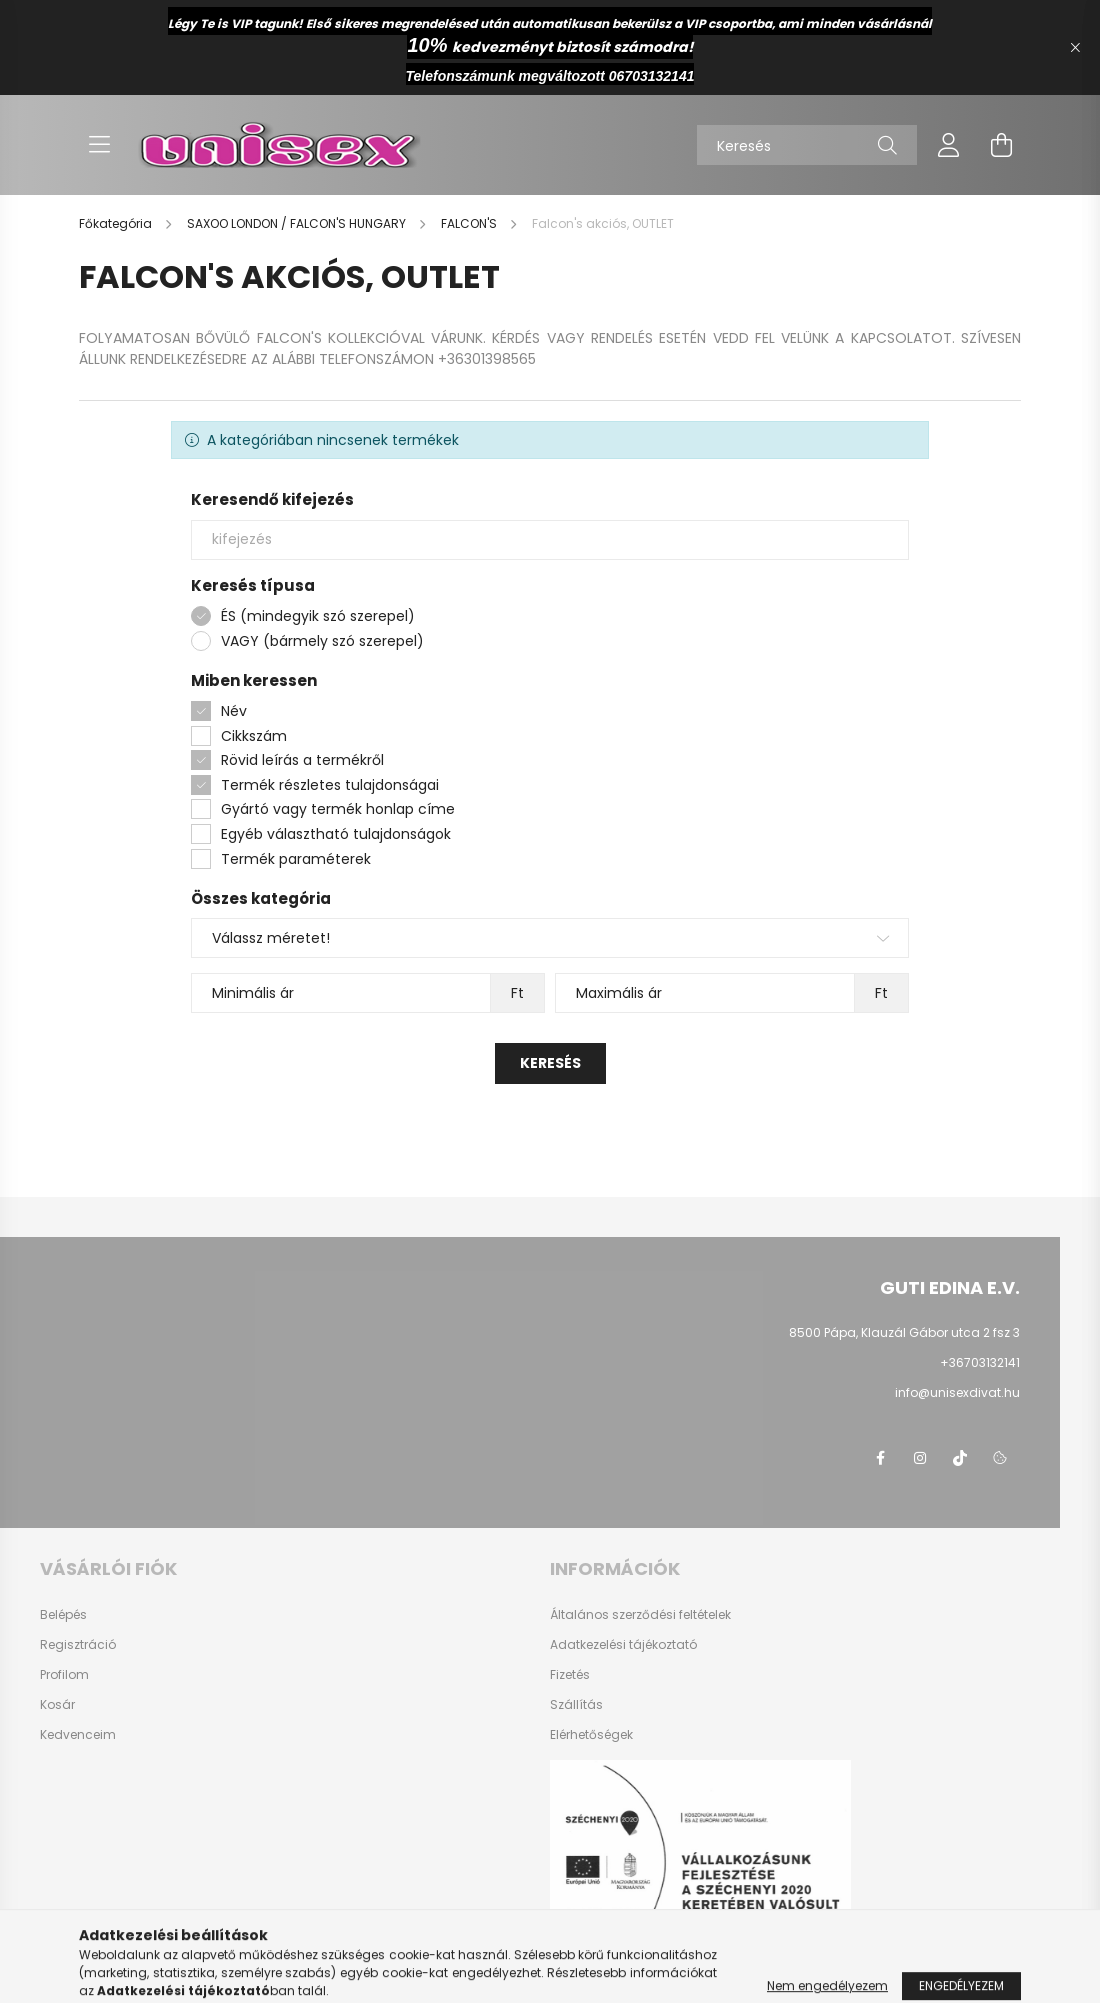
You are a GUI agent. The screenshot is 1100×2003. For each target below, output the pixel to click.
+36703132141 (980, 1362)
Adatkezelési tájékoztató (623, 1645)
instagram (920, 1458)
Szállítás (576, 1705)
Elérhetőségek (591, 1735)
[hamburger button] (99, 145)
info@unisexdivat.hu (957, 1392)
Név (234, 711)
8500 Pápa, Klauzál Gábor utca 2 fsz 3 (904, 1332)
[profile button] (949, 145)
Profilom (64, 1675)
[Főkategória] (117, 223)
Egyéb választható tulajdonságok (336, 834)
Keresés (550, 1063)
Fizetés (570, 1675)
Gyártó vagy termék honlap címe (338, 809)
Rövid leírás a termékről (302, 760)
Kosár (57, 1705)
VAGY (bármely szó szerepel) (322, 641)
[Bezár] (1075, 48)
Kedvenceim (78, 1735)
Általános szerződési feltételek (640, 1615)
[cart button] (1001, 145)
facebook (880, 1458)
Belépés (63, 1615)
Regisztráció (78, 1645)
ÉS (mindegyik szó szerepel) (318, 616)
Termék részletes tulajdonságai (330, 785)
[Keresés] (807, 145)
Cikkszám (254, 736)
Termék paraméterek (296, 859)
